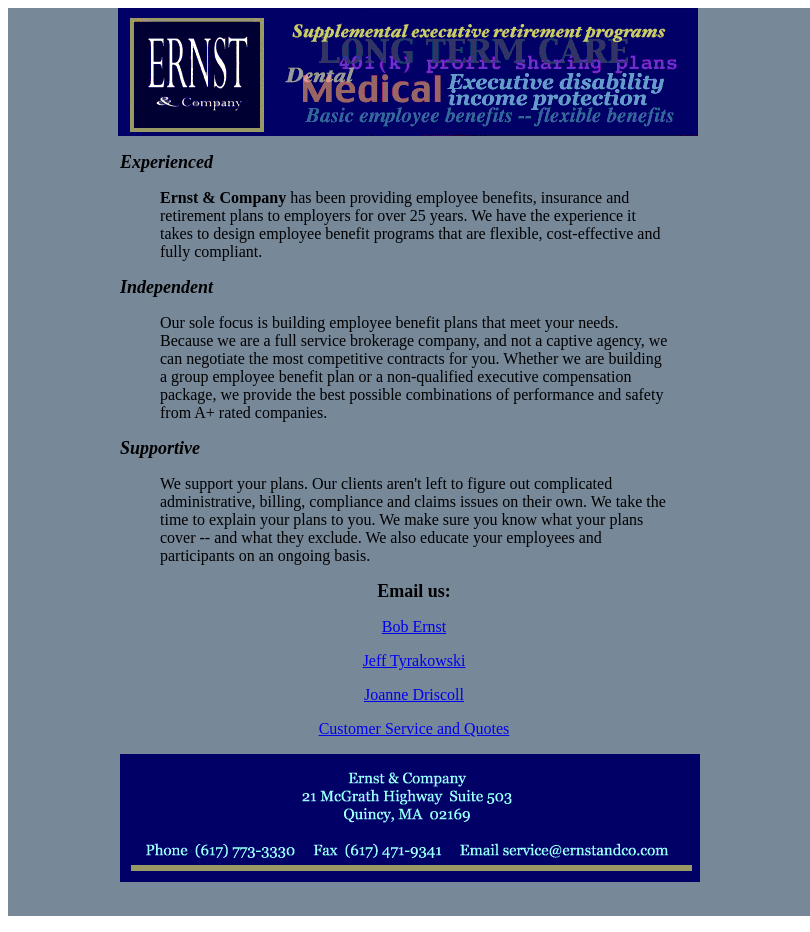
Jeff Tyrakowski (414, 660)
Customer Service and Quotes (414, 728)
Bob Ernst (414, 626)
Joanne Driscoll (414, 694)
